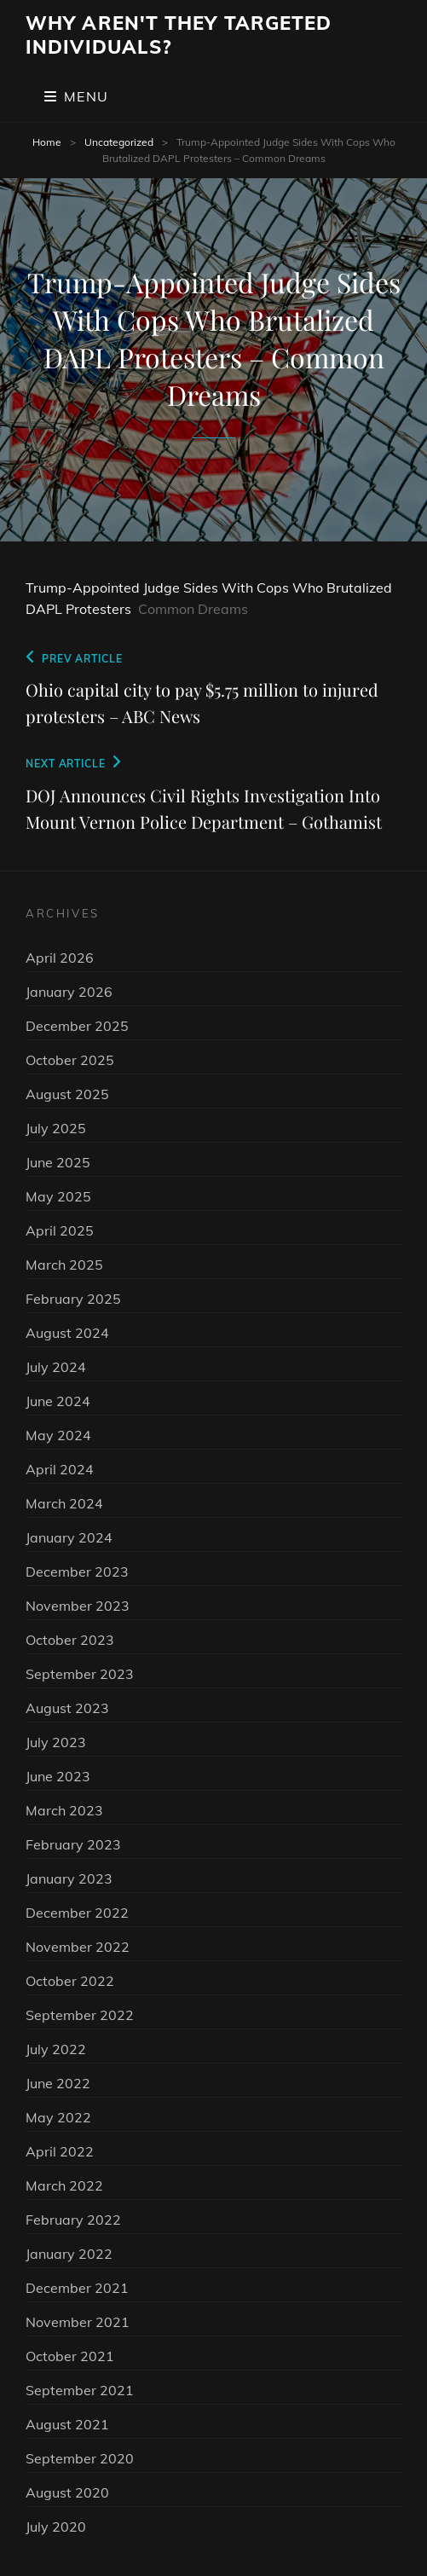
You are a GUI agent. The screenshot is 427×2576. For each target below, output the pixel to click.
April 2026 (60, 957)
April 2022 (60, 2151)
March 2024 (64, 1503)
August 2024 (67, 1332)
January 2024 (69, 1537)
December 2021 (77, 2287)
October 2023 (70, 1639)
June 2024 (58, 1401)
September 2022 (80, 2014)
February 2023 (73, 1844)
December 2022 (77, 1912)
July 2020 (56, 2526)
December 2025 (77, 1025)
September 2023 (80, 1673)
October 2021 (70, 2356)
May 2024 (58, 1435)
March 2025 (64, 1264)
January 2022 (69, 2253)
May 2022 (58, 2117)
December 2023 (77, 1571)
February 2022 (73, 2219)
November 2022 (78, 1946)
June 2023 (58, 1776)
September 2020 (80, 2458)
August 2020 (67, 2492)
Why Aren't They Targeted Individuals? (179, 35)
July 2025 (56, 1128)
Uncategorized (118, 142)
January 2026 (69, 991)
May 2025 (58, 1196)
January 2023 (69, 1878)
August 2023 (67, 1707)
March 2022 (64, 2185)
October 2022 (70, 1980)
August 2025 (67, 1094)
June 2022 (58, 2083)
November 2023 (78, 1605)
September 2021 (80, 2390)
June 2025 (58, 1162)
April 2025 (60, 1230)
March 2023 (64, 1810)
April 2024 (60, 1469)
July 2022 (56, 2049)
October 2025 (70, 1059)
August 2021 (67, 2424)
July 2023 (56, 1742)
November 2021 (78, 2321)
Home (46, 142)
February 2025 (73, 1298)
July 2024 (56, 1366)
